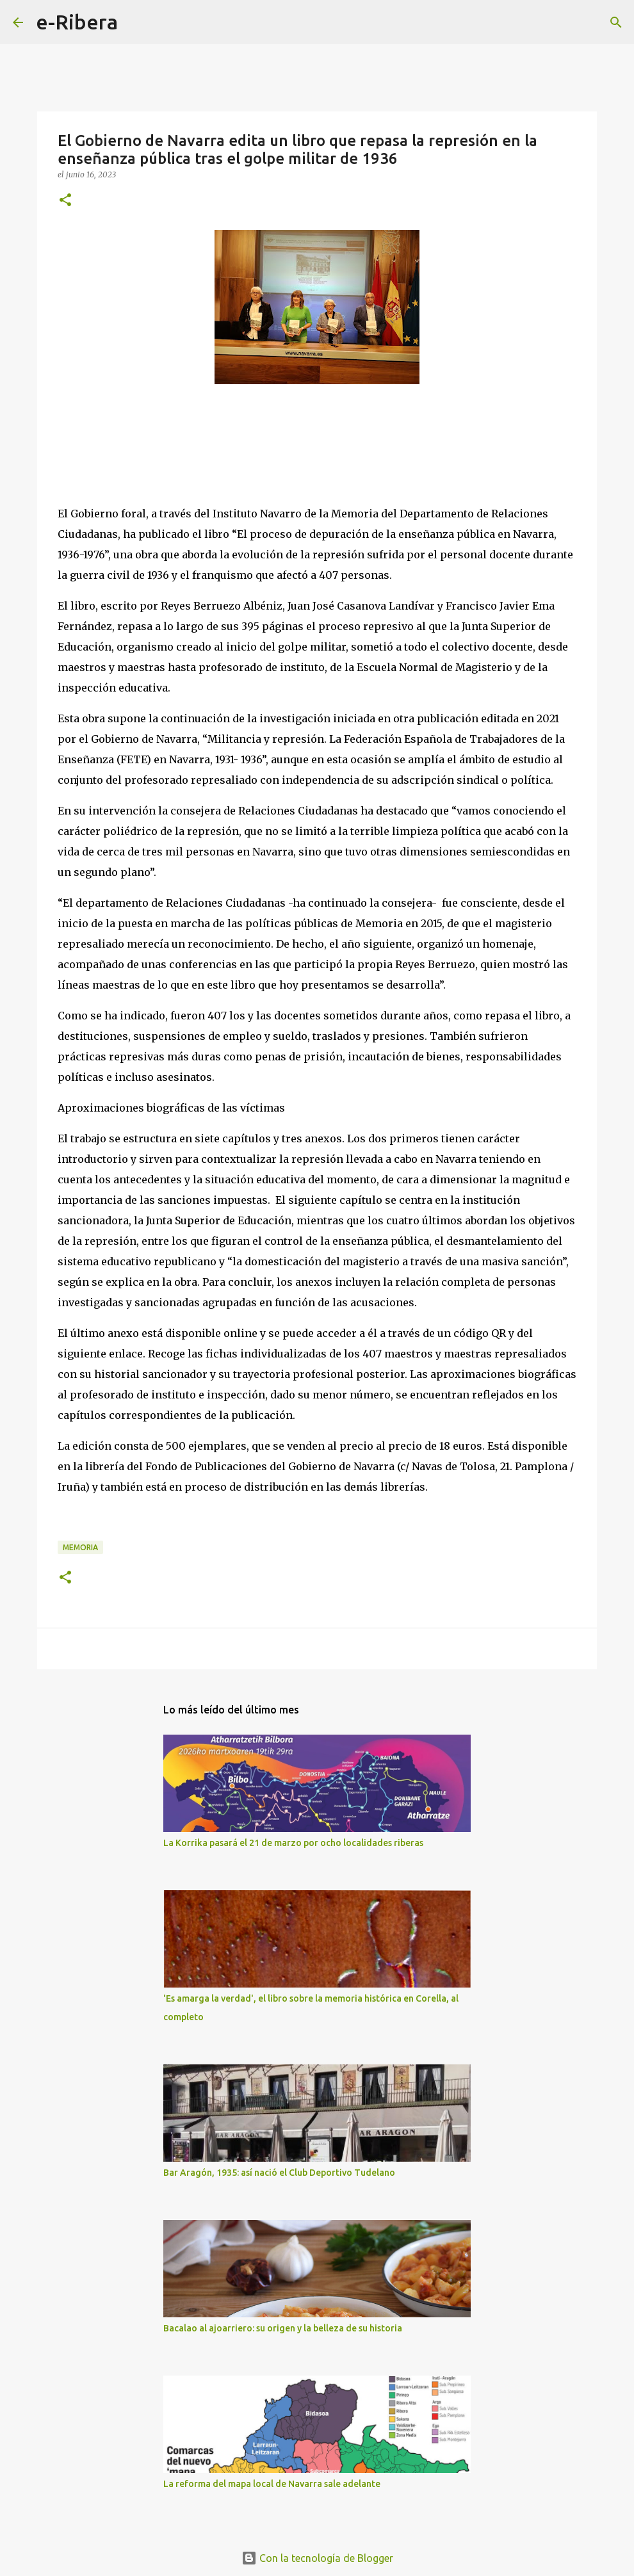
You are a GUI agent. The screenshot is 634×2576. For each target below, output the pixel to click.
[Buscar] (135, 22)
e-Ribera (77, 21)
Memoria (80, 1547)
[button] (65, 200)
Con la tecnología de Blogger (317, 2558)
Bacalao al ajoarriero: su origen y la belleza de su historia (282, 2328)
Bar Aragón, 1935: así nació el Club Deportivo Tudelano (279, 2172)
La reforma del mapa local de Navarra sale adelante (271, 2484)
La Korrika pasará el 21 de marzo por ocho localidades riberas (293, 1843)
